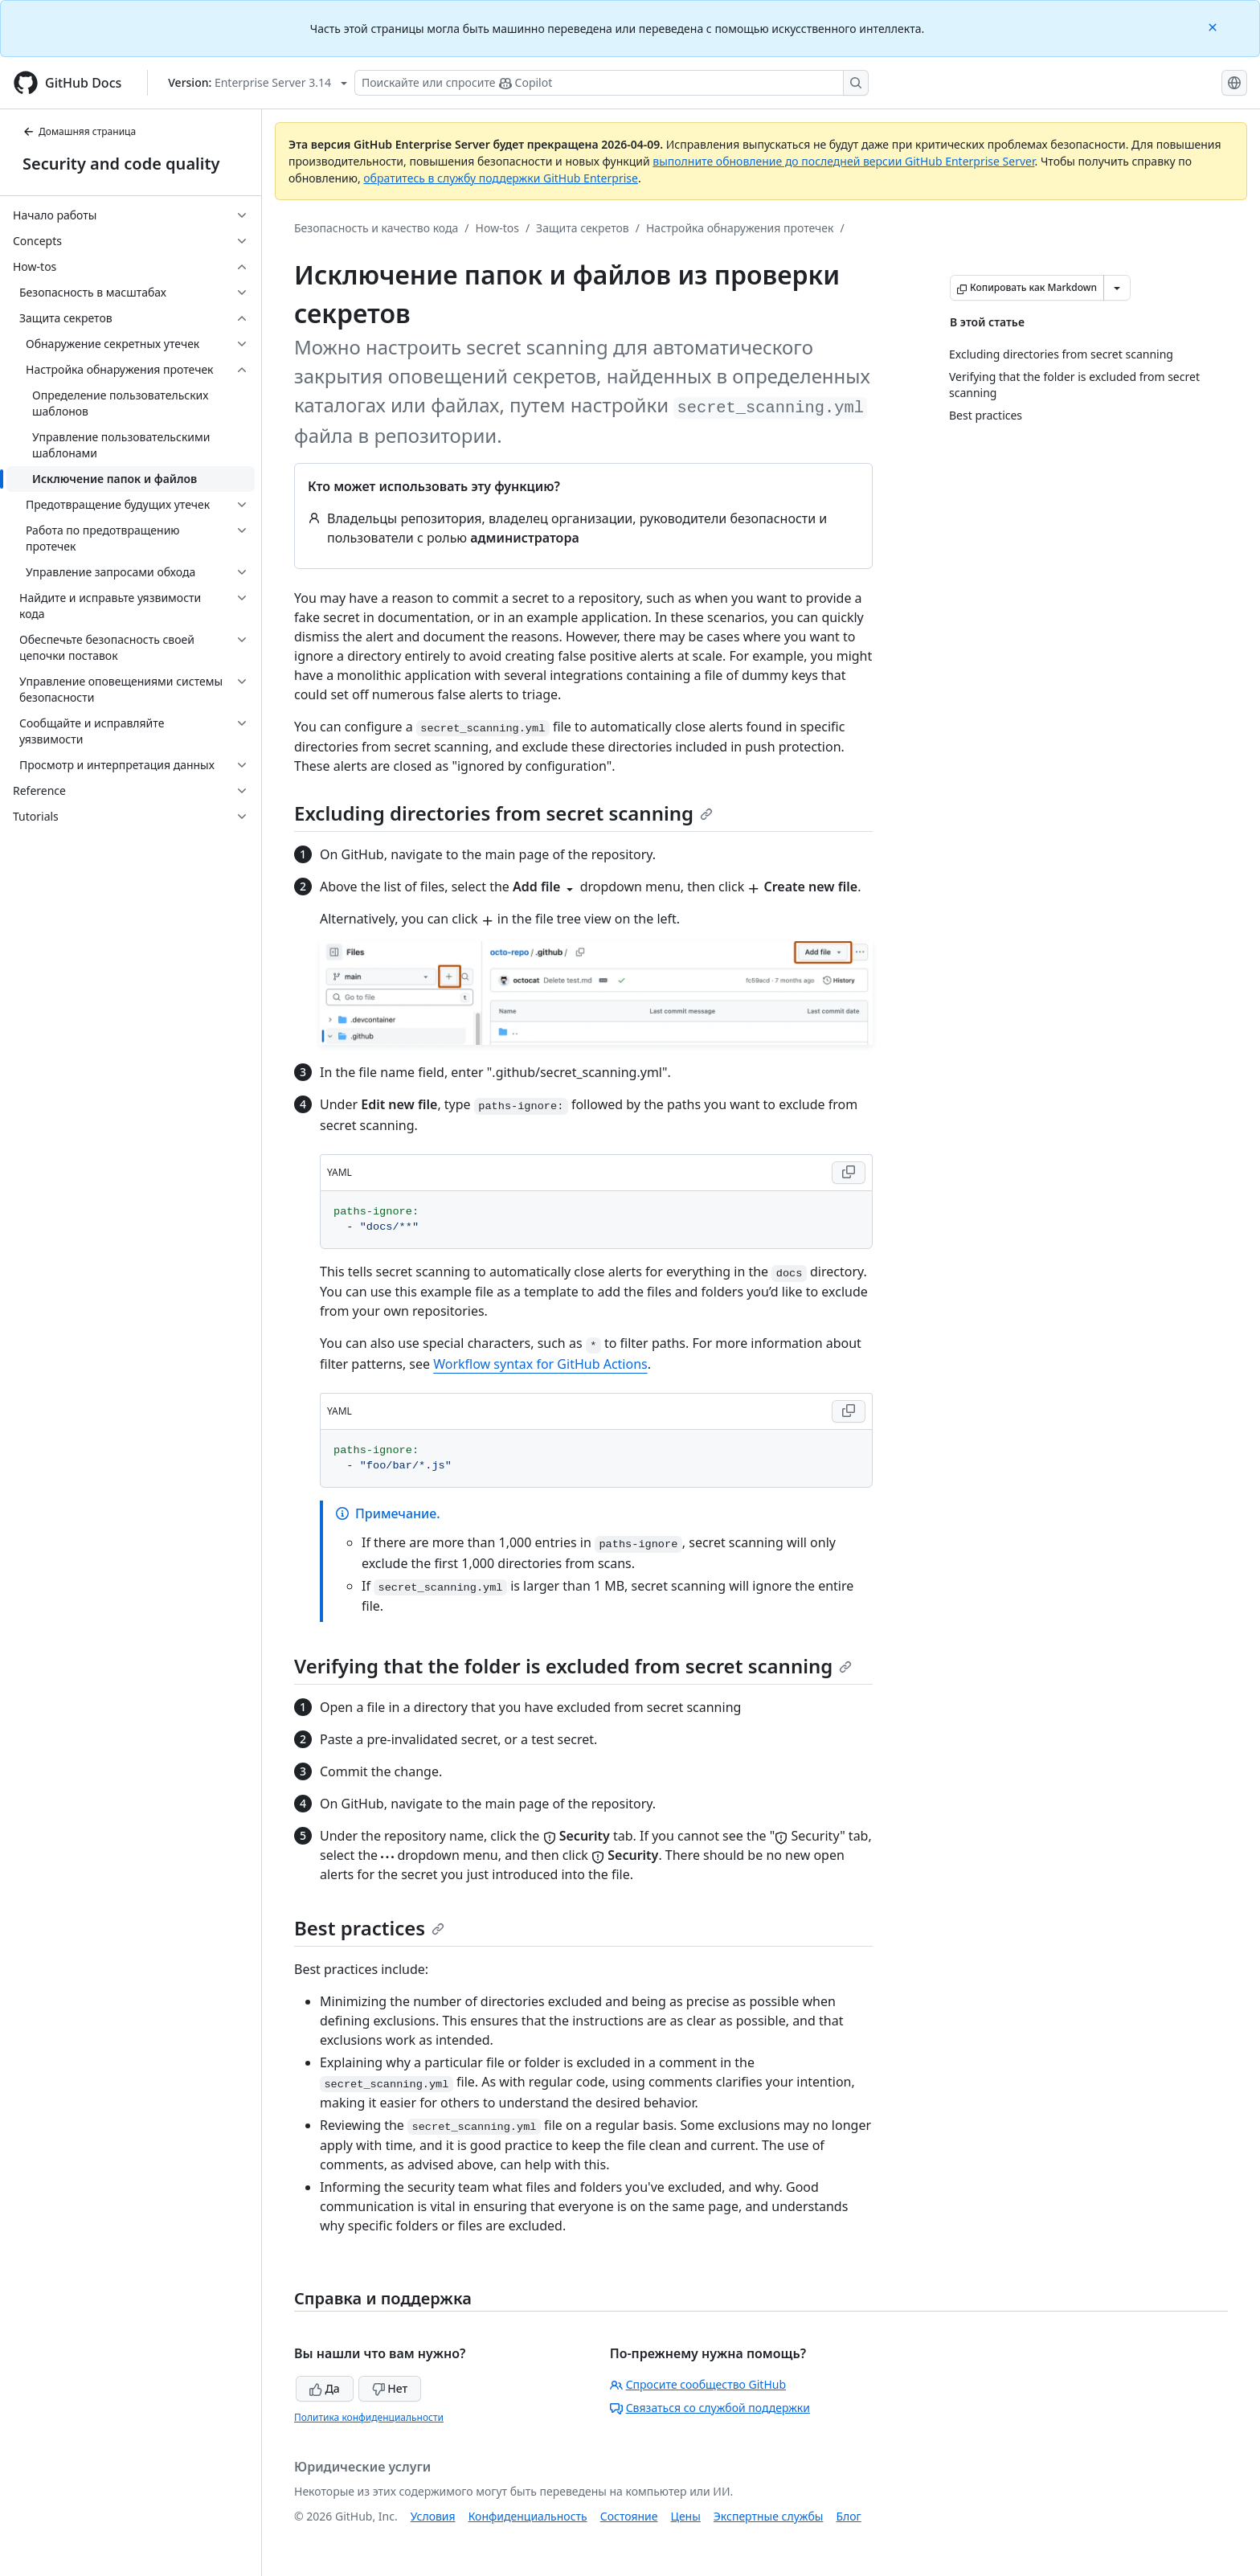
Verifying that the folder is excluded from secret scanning (573, 1665)
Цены (686, 2516)
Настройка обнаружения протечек (740, 227)
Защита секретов (582, 227)
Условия (433, 2516)
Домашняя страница (79, 131)
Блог (848, 2516)
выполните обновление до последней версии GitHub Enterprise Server (843, 161)
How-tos (497, 227)
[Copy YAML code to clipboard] (848, 1172)
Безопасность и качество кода (376, 227)
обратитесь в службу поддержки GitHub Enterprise (500, 178)
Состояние (629, 2516)
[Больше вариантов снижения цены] (1117, 288)
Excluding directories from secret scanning (503, 813)
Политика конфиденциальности (369, 2417)
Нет (390, 2388)
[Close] (1214, 26)
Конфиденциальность (527, 2516)
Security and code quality (120, 163)
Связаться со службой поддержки (710, 2407)
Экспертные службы (769, 2516)
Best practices (369, 1928)
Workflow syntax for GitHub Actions (540, 1364)
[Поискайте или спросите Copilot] (611, 83)
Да (324, 2388)
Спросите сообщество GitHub (698, 2384)
